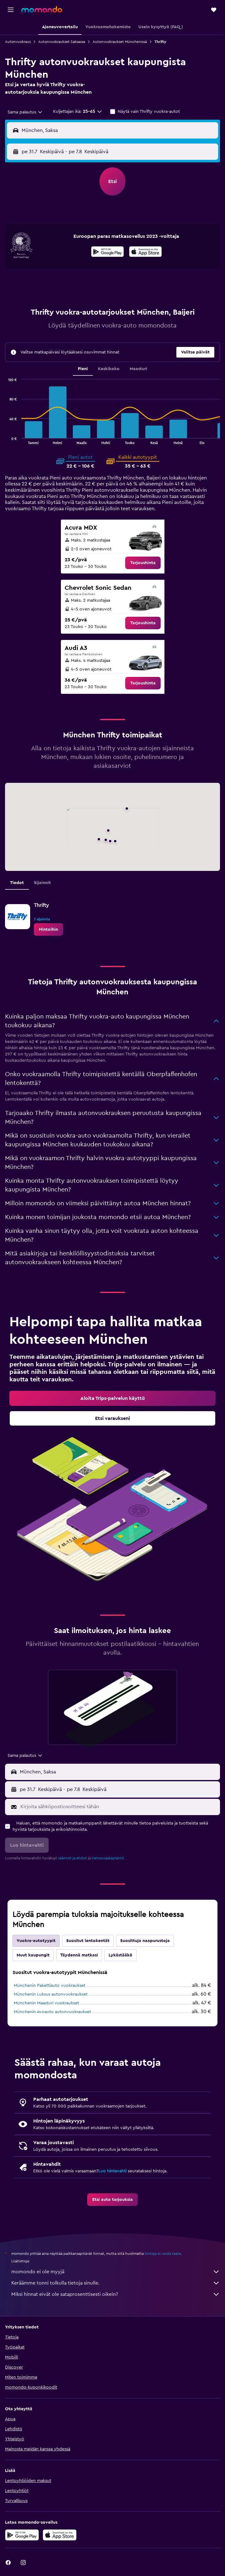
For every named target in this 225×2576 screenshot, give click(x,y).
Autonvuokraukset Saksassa (61, 42)
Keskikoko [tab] (109, 369)
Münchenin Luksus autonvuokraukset (51, 1994)
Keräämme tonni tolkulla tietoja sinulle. (115, 2283)
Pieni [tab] (83, 369)
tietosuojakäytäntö (108, 1858)
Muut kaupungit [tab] (33, 1955)
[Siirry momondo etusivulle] (41, 9)
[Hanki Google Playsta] (107, 252)
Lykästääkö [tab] (120, 1955)
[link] (143, 563)
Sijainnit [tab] (42, 883)
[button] (11, 10)
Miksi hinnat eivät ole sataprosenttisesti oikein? (115, 2294)
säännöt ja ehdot (72, 1858)
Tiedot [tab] (17, 883)
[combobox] (25, 112)
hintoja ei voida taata (163, 2253)
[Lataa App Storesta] (145, 252)
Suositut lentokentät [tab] (88, 1941)
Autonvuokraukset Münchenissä (120, 42)
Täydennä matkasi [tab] (79, 1955)
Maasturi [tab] (138, 369)
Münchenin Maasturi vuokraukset (46, 2003)
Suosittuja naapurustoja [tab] (145, 1941)
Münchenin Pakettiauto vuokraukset (49, 1985)
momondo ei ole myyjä (115, 2271)
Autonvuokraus (18, 42)
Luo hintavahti (112, 2171)
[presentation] (145, 251)
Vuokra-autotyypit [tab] (36, 1941)
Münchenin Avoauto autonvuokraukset (52, 2012)
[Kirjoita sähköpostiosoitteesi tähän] (119, 1806)
